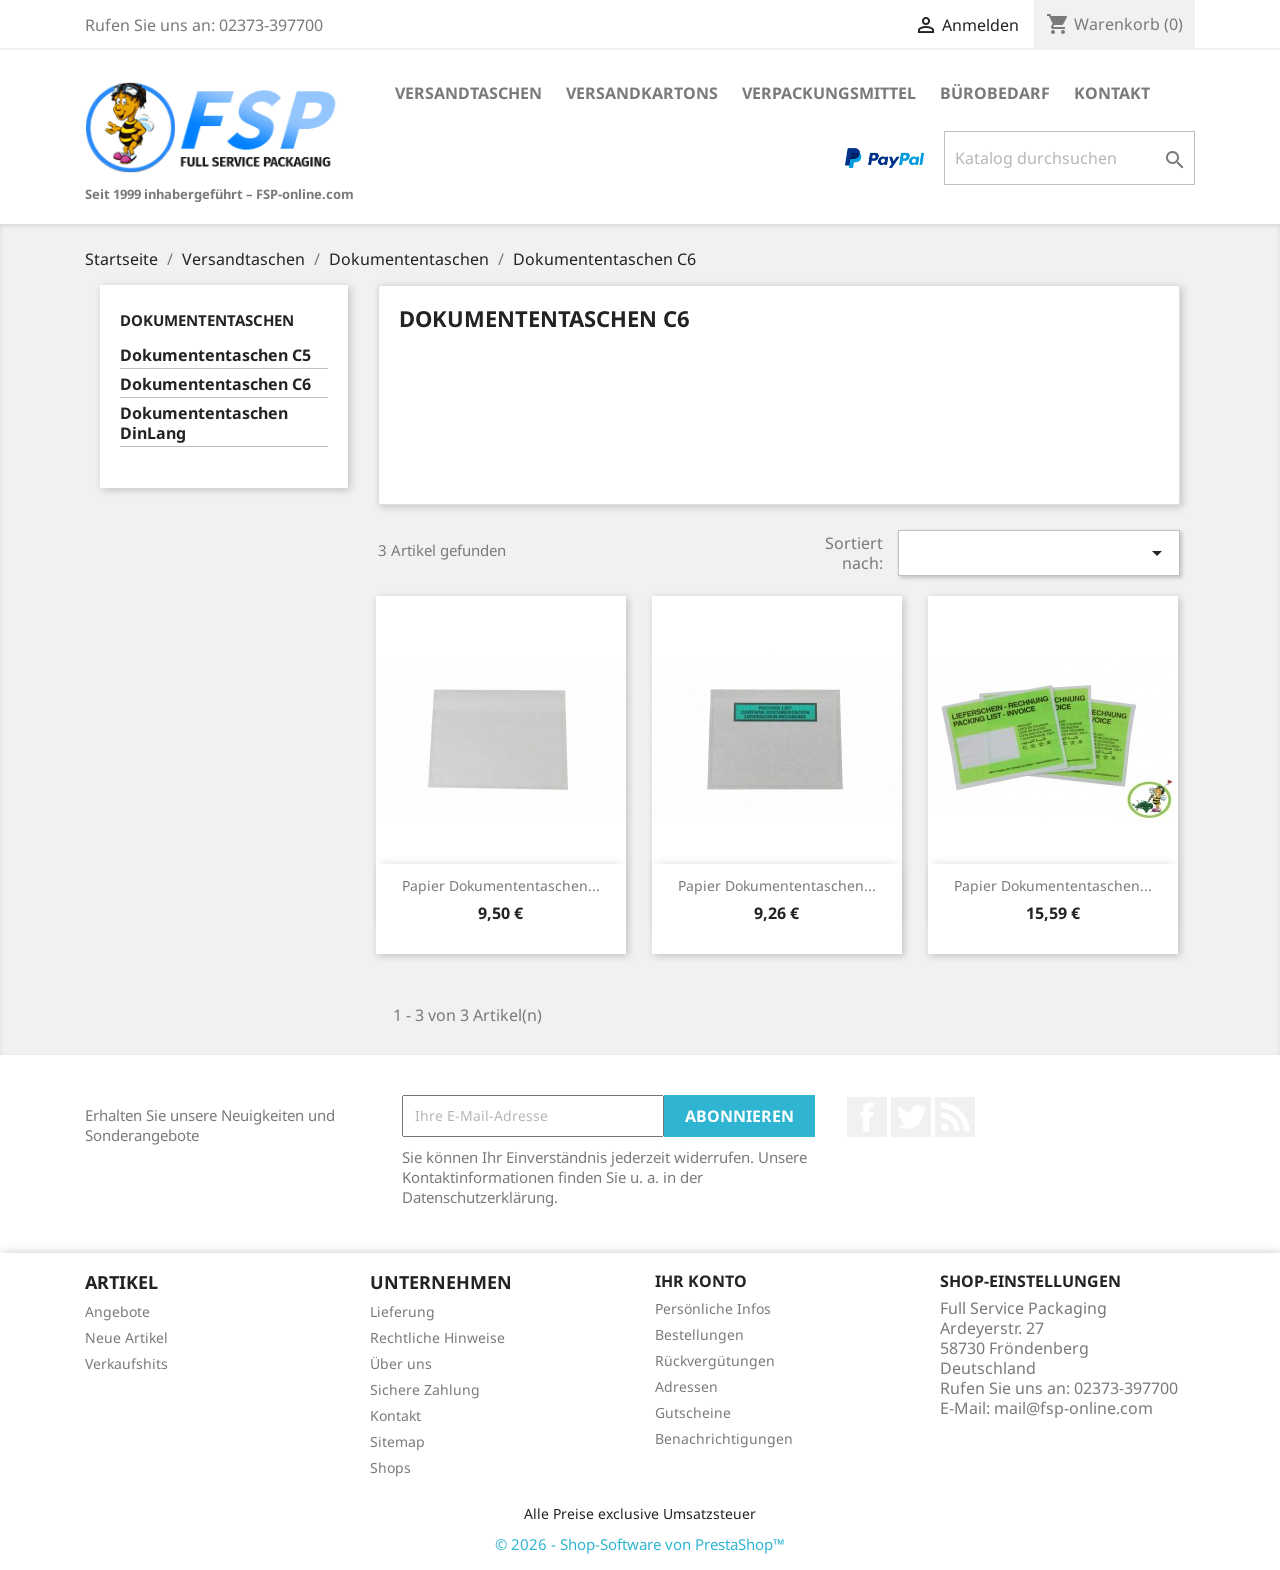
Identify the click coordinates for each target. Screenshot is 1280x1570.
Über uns (401, 1363)
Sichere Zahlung (425, 1389)
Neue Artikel (126, 1337)
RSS (955, 1117)
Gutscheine (693, 1412)
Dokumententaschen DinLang (204, 423)
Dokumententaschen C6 (215, 384)
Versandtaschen (468, 93)
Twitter (911, 1117)
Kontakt (1112, 93)
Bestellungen (699, 1334)
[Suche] (1069, 158)
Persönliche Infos (713, 1308)
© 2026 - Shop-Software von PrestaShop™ (640, 1544)
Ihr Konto (701, 1281)
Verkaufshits (126, 1363)
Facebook (867, 1117)
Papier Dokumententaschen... (501, 885)
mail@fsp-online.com (1073, 1408)
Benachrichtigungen (724, 1438)
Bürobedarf (995, 93)
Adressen (686, 1386)
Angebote (117, 1311)
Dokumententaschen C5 (215, 355)
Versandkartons (642, 93)
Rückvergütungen (715, 1360)
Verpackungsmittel (829, 93)
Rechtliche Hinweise (437, 1337)
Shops (390, 1467)
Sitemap (397, 1441)
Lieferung (402, 1311)
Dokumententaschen (207, 320)
